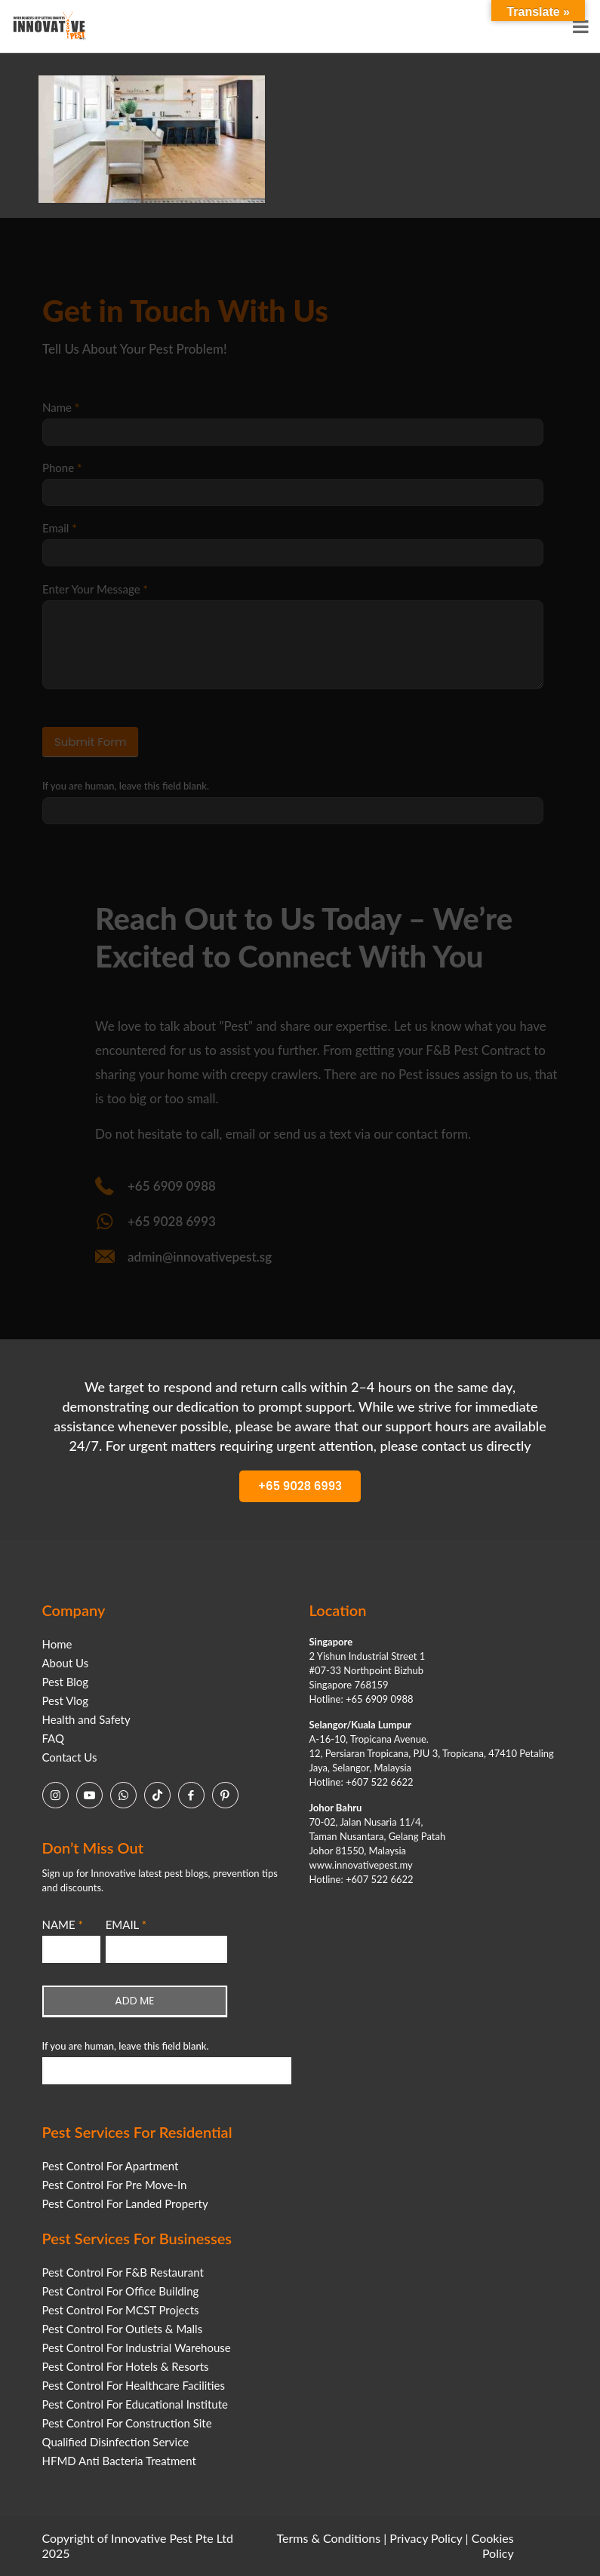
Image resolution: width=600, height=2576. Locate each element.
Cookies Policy (493, 2545)
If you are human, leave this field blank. (125, 2046)
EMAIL (126, 1924)
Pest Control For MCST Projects (120, 2310)
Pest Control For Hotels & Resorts (125, 2366)
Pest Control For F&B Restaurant (123, 2272)
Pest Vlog (65, 1700)
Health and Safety (86, 1719)
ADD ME (134, 2000)
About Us (65, 1663)
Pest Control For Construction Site (127, 2423)
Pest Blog (65, 1681)
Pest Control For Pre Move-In (114, 2184)
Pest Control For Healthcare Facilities (133, 2385)
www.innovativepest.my (361, 1865)
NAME (62, 1924)
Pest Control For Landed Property (125, 2203)
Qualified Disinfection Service (115, 2442)
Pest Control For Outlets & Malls (122, 2328)
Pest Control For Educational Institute (135, 2404)
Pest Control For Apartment (110, 2166)
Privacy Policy (425, 2538)
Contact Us (69, 1757)
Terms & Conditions (329, 2538)
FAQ (53, 1738)
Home (57, 1644)
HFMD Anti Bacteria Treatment (119, 2460)
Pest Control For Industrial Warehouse (136, 2347)
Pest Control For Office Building (120, 2291)
